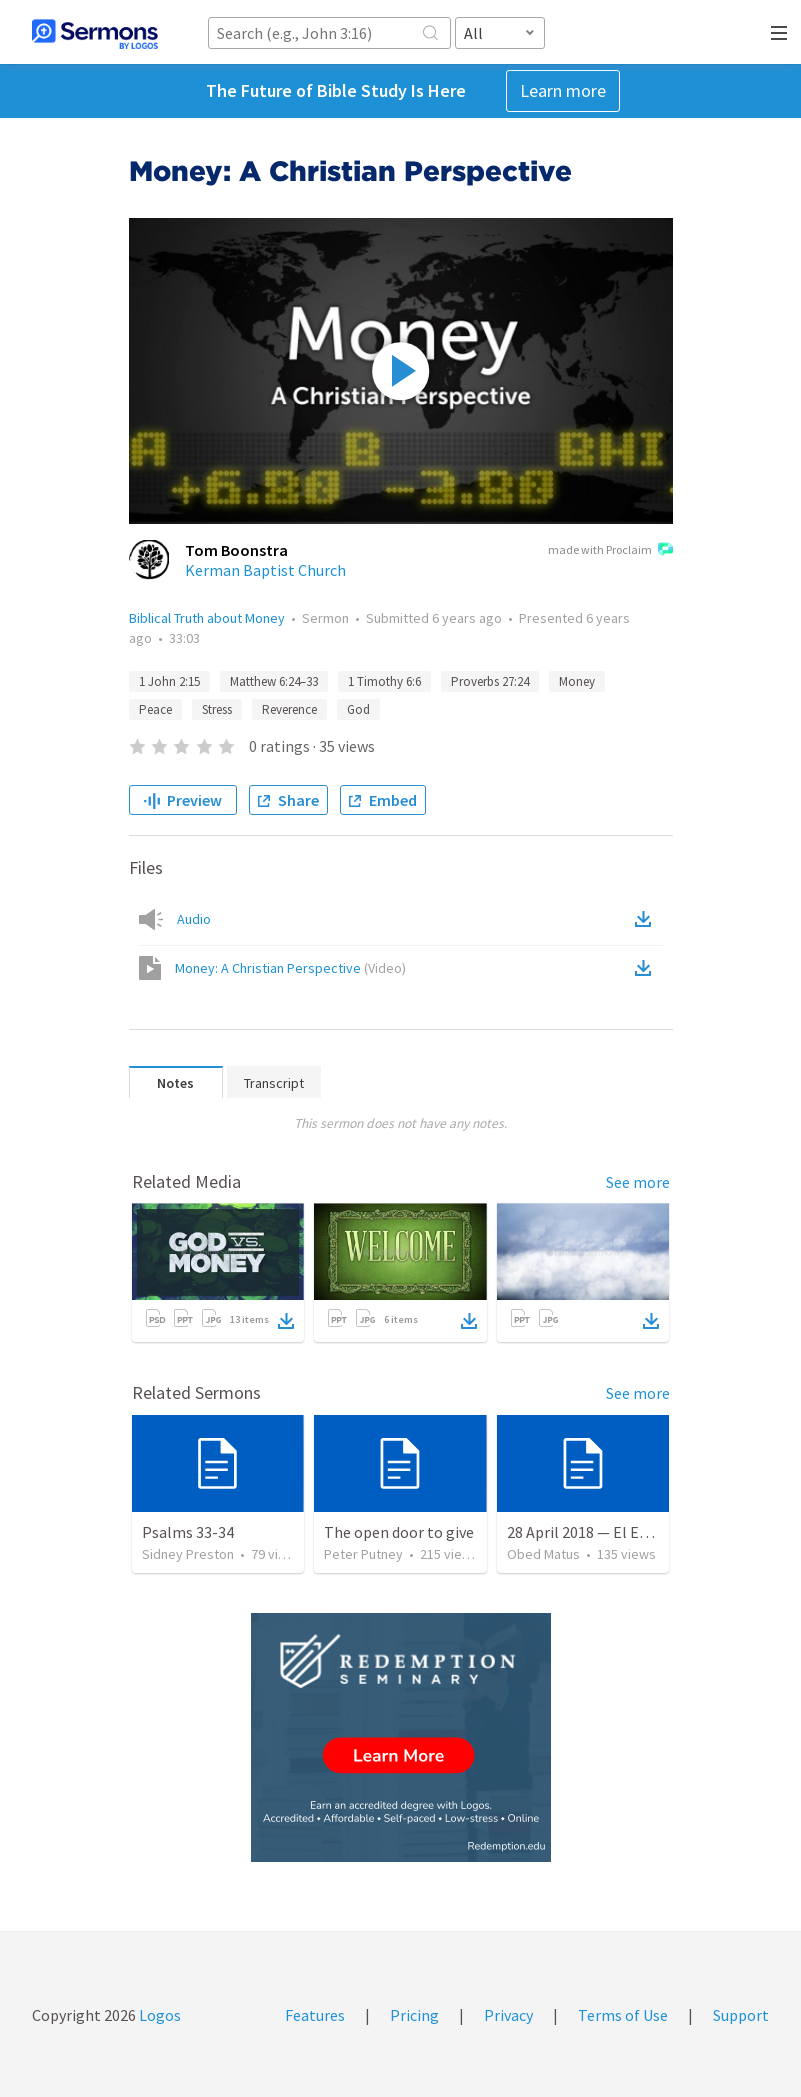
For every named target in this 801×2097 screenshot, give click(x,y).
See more (638, 1182)
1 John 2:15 (169, 681)
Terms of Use (623, 2015)
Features (315, 2015)
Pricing (414, 2015)
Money (577, 681)
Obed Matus (543, 1554)
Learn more (563, 90)
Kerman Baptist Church (265, 570)
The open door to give (399, 1532)
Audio (194, 919)
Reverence (289, 709)
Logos (158, 2015)
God (358, 709)
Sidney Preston (188, 1554)
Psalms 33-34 (188, 1532)
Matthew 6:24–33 (274, 681)
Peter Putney (363, 1554)
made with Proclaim (610, 551)
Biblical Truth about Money (207, 618)
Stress (217, 709)
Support (741, 2015)
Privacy (508, 2015)
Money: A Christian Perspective (290, 968)
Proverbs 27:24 (490, 681)
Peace (155, 709)
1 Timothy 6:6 (384, 681)
